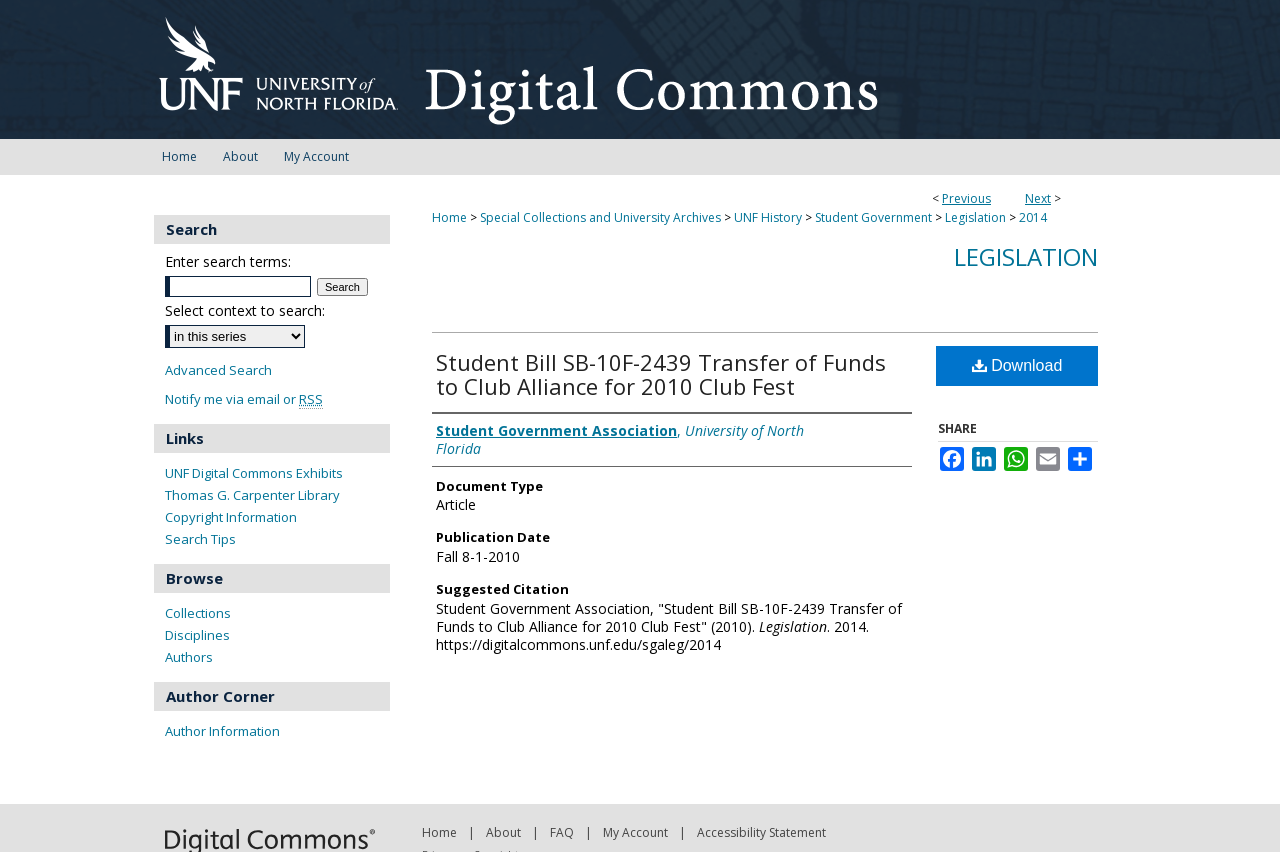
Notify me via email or (244, 399)
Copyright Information (231, 517)
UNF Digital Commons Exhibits (254, 473)
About (503, 832)
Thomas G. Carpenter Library (252, 495)
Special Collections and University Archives (600, 217)
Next (1038, 198)
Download (1017, 365)
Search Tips (200, 539)
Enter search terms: (228, 261)
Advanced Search (218, 370)
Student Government (873, 217)
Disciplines (197, 635)
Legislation (975, 217)
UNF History (768, 217)
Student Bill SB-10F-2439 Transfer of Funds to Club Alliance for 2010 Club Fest (661, 374)
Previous (966, 198)
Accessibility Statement (761, 832)
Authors (189, 657)
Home (449, 217)
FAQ (562, 832)
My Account (635, 832)
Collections (198, 613)
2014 (1033, 217)
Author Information (222, 731)
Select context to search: (245, 310)
